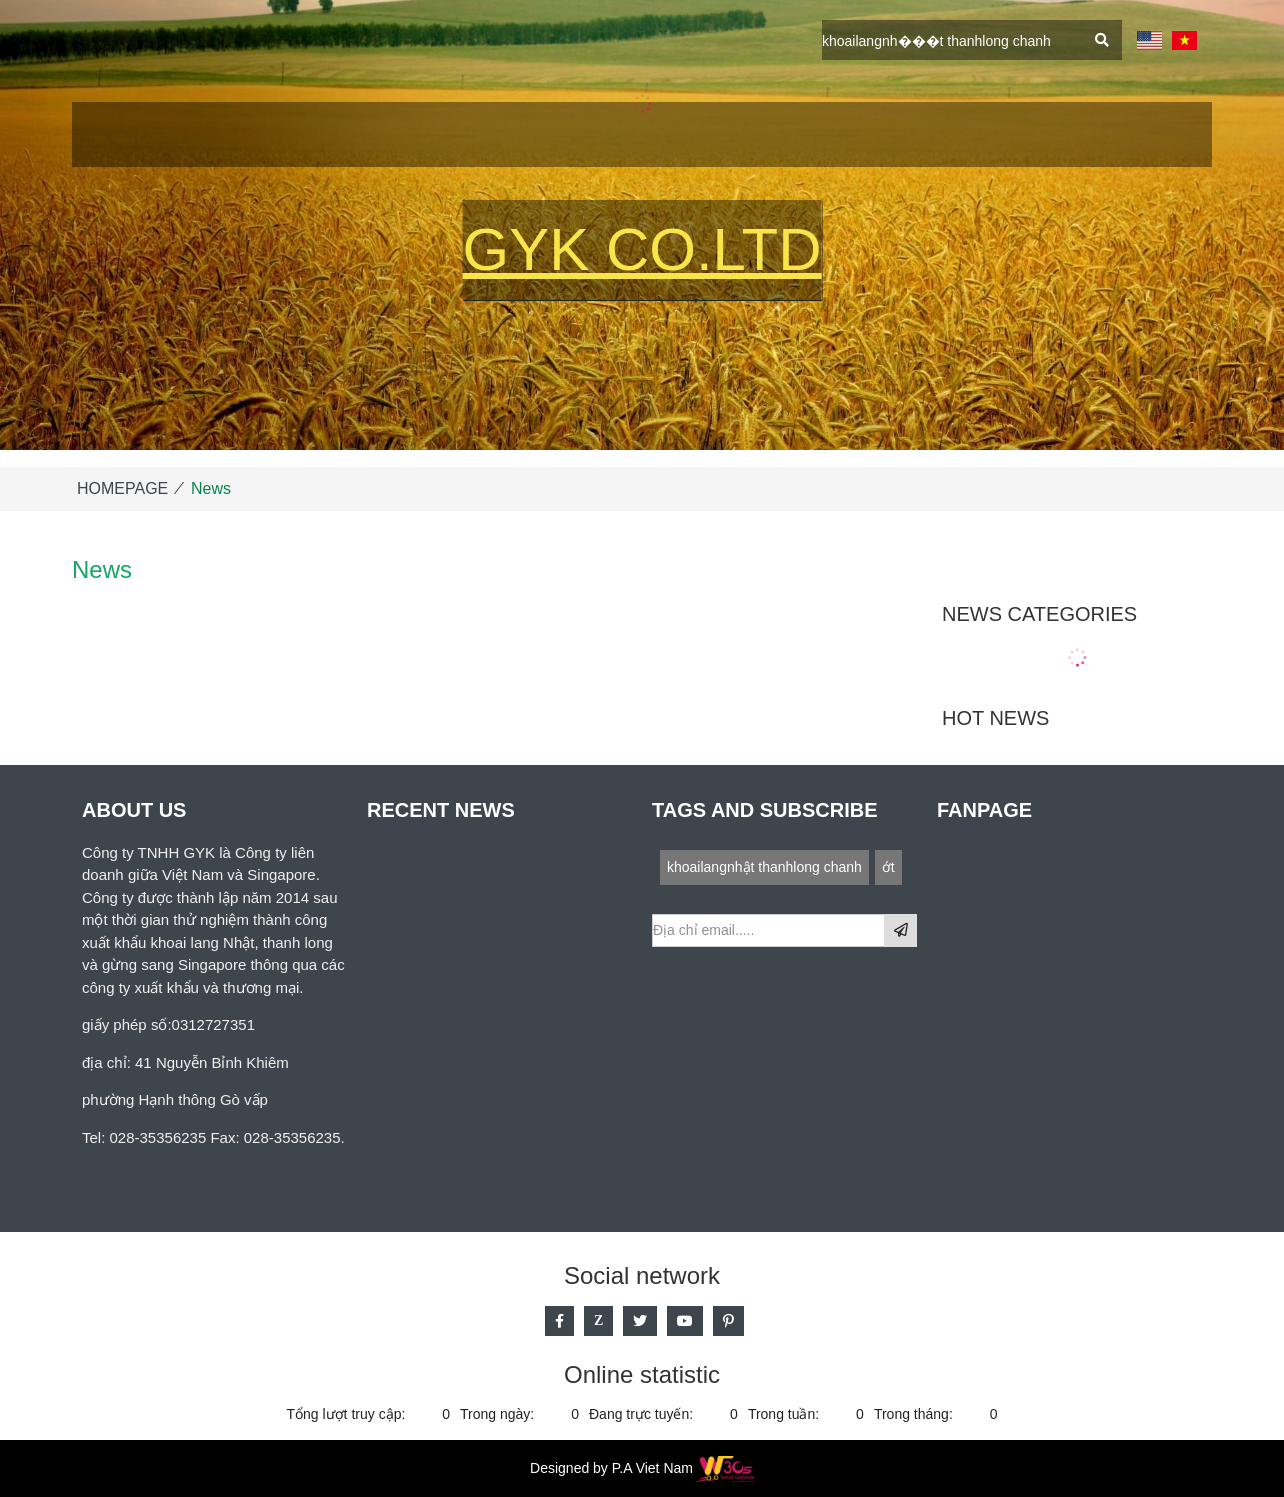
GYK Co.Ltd (642, 249)
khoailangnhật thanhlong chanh (764, 867)
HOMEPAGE (122, 488)
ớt (888, 867)
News (211, 488)
